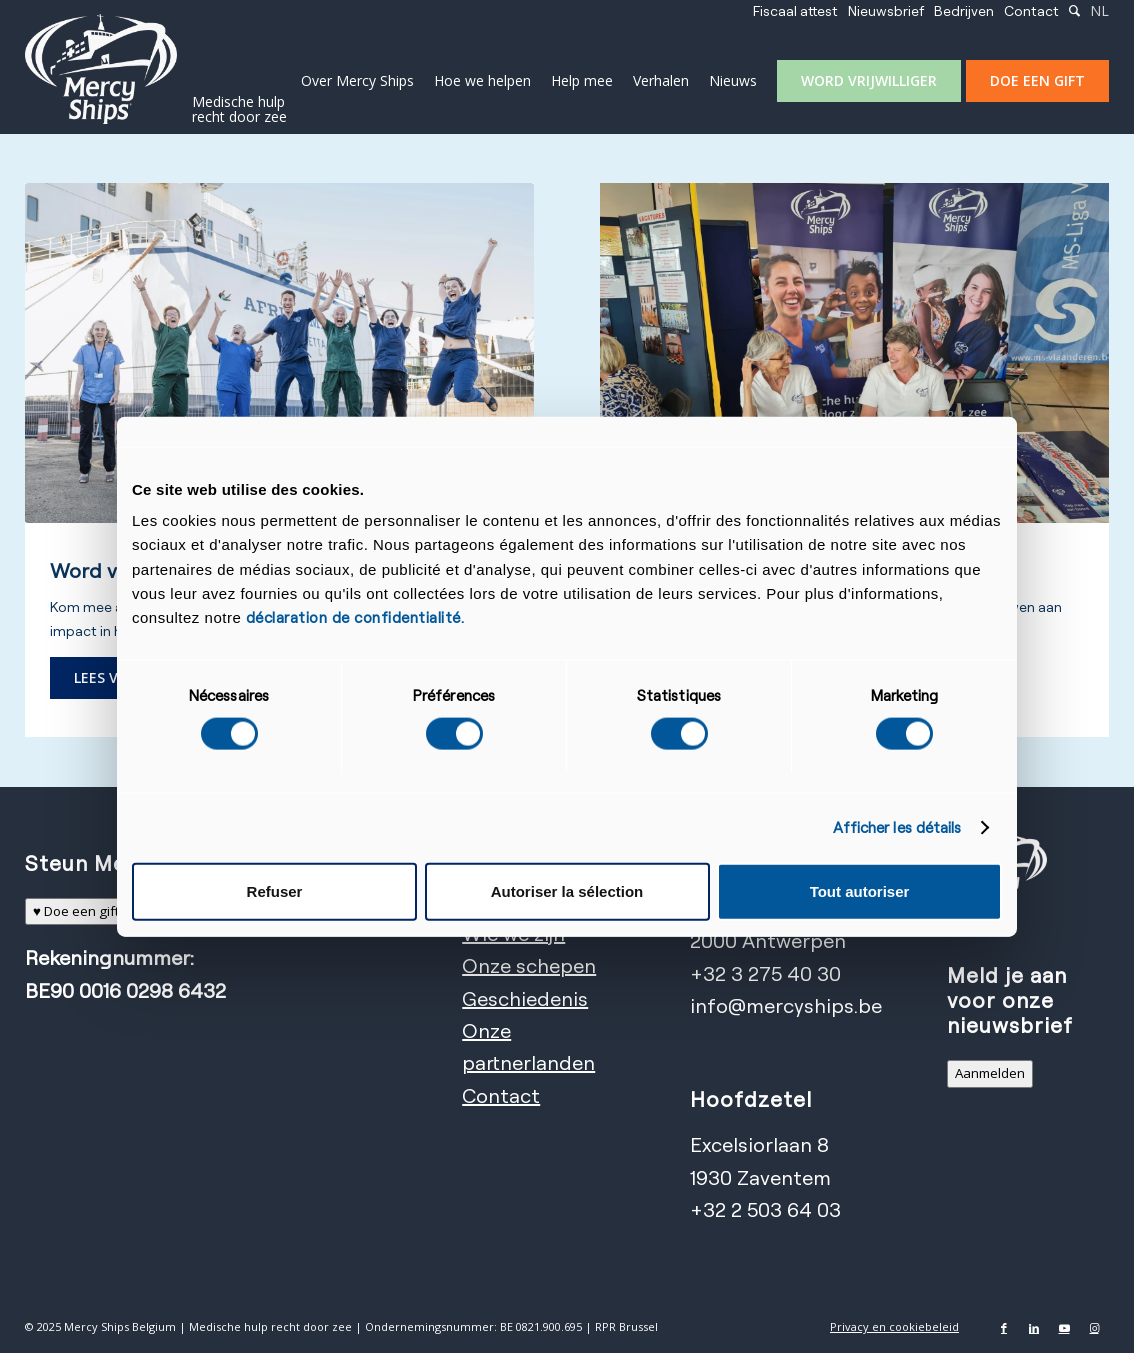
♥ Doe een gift (76, 911)
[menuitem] (795, 11)
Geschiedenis (525, 998)
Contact (1031, 10)
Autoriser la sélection (567, 891)
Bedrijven (964, 10)
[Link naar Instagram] (1094, 1328)
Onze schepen (529, 965)
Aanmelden (990, 1073)
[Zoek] (1074, 10)
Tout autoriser (860, 891)
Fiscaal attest (795, 10)
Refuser (275, 891)
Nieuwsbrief (886, 10)
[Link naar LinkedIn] (1034, 1328)
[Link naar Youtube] (1064, 1328)
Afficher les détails (897, 827)
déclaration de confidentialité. (355, 617)
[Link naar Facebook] (1004, 1328)
